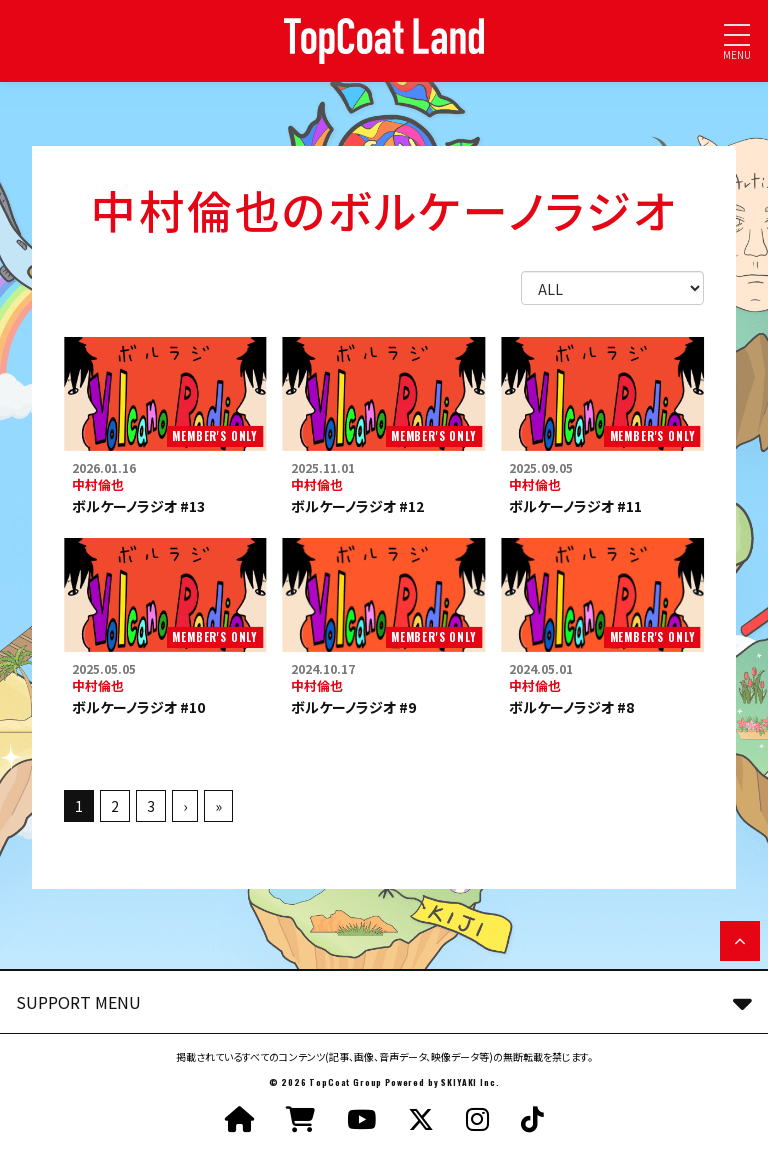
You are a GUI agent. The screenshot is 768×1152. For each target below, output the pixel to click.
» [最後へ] (218, 806)
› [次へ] (185, 806)
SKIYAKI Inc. (470, 1082)
